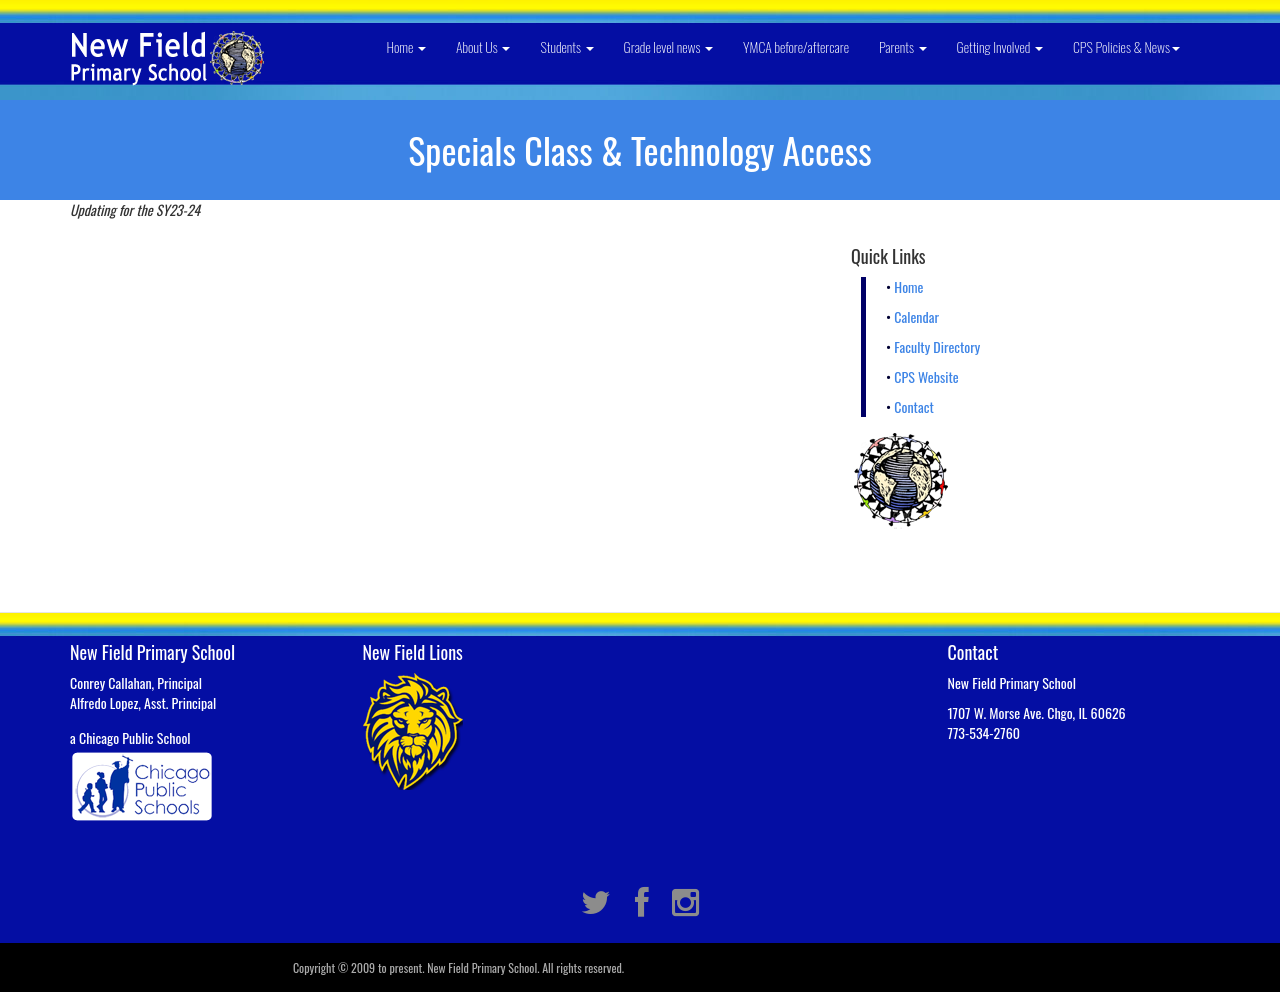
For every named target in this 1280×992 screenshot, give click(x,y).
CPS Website (926, 376)
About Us (483, 46)
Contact (913, 406)
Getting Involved (1000, 46)
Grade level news (669, 46)
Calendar (916, 316)
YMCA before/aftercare (796, 46)
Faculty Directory (937, 346)
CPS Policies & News (1126, 46)
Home (406, 46)
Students (566, 46)
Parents (903, 46)
